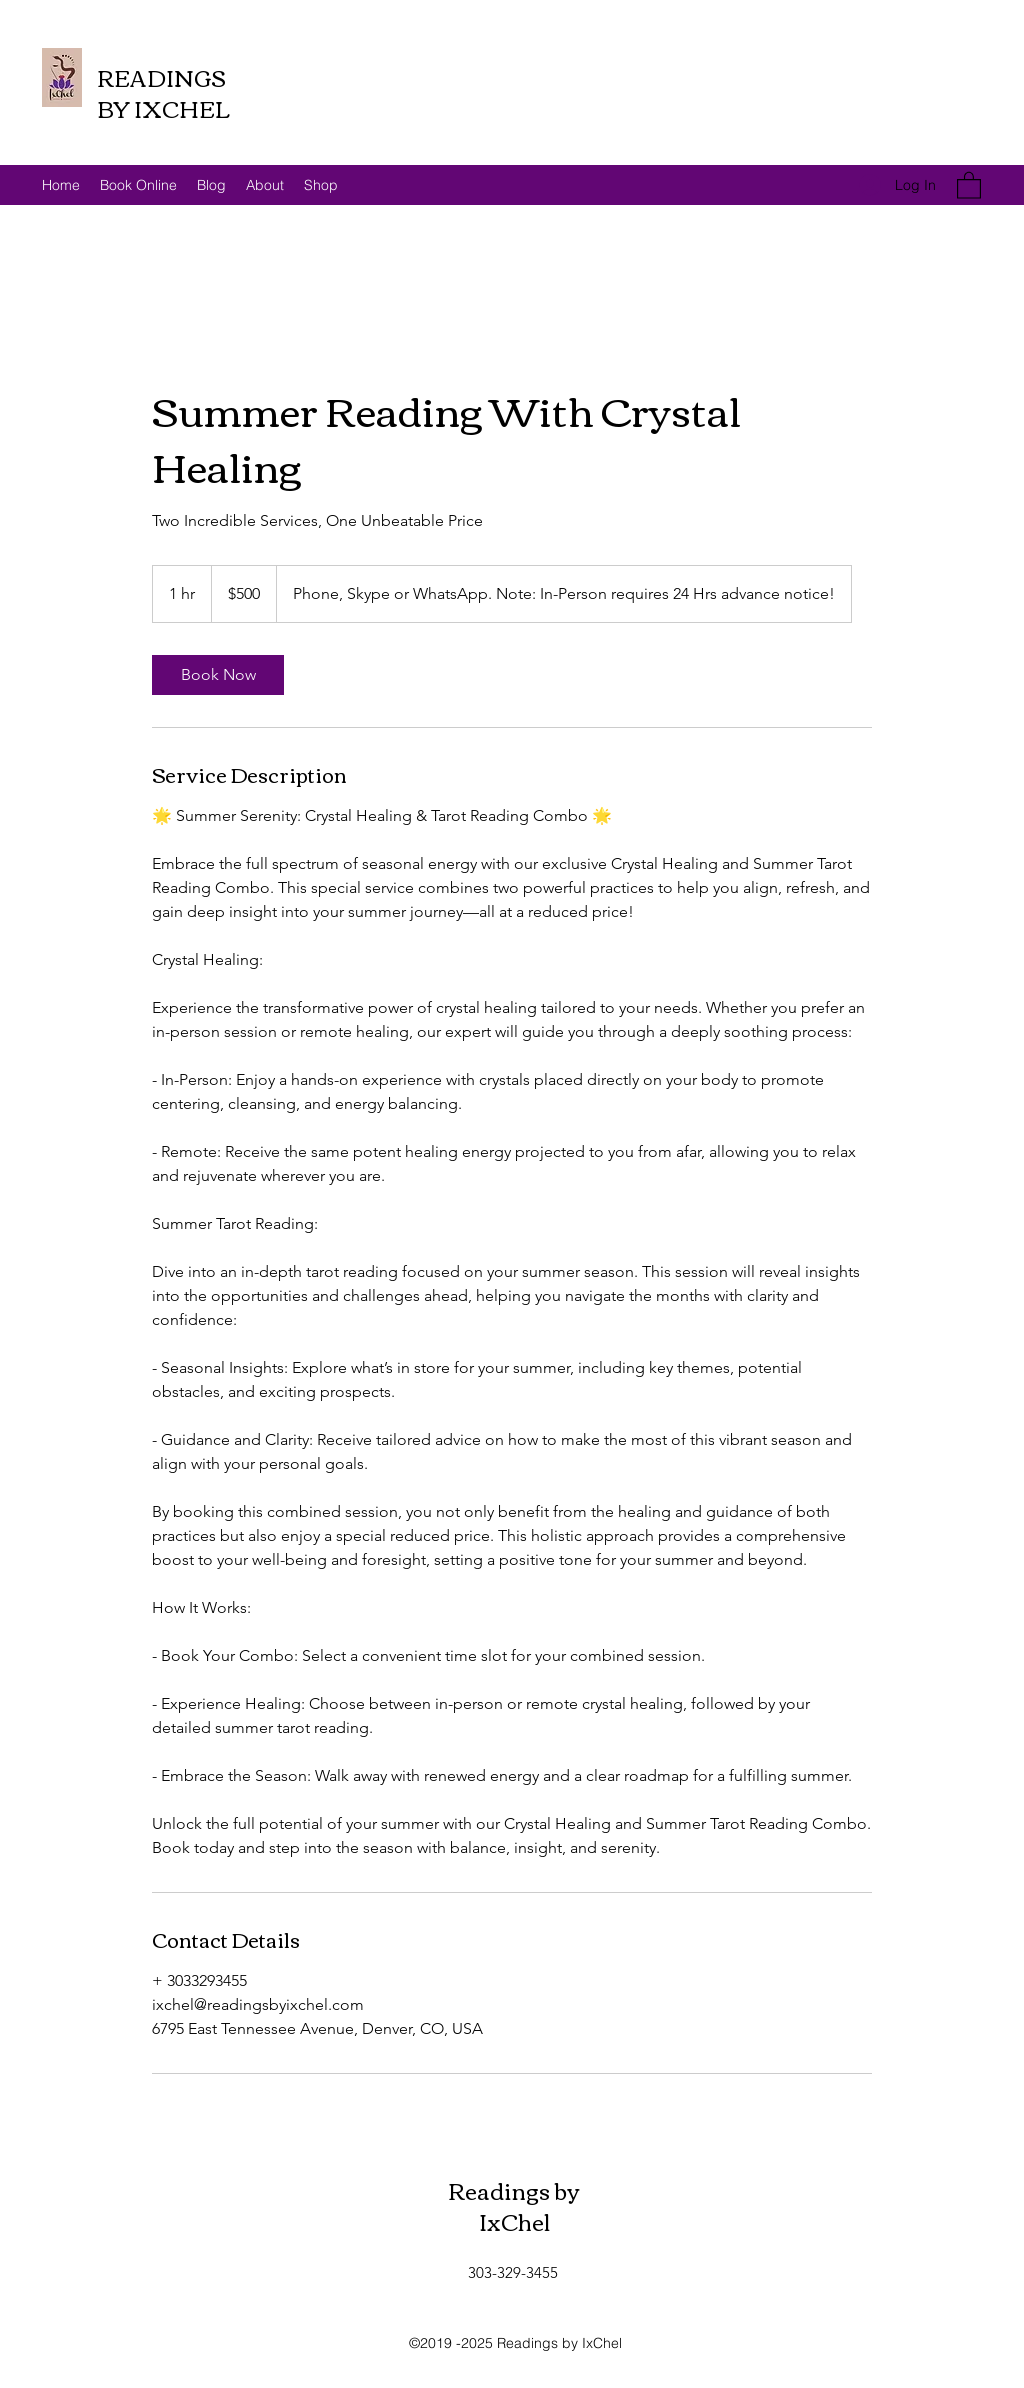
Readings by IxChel (514, 2205)
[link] (218, 675)
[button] (969, 184)
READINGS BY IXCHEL (163, 92)
